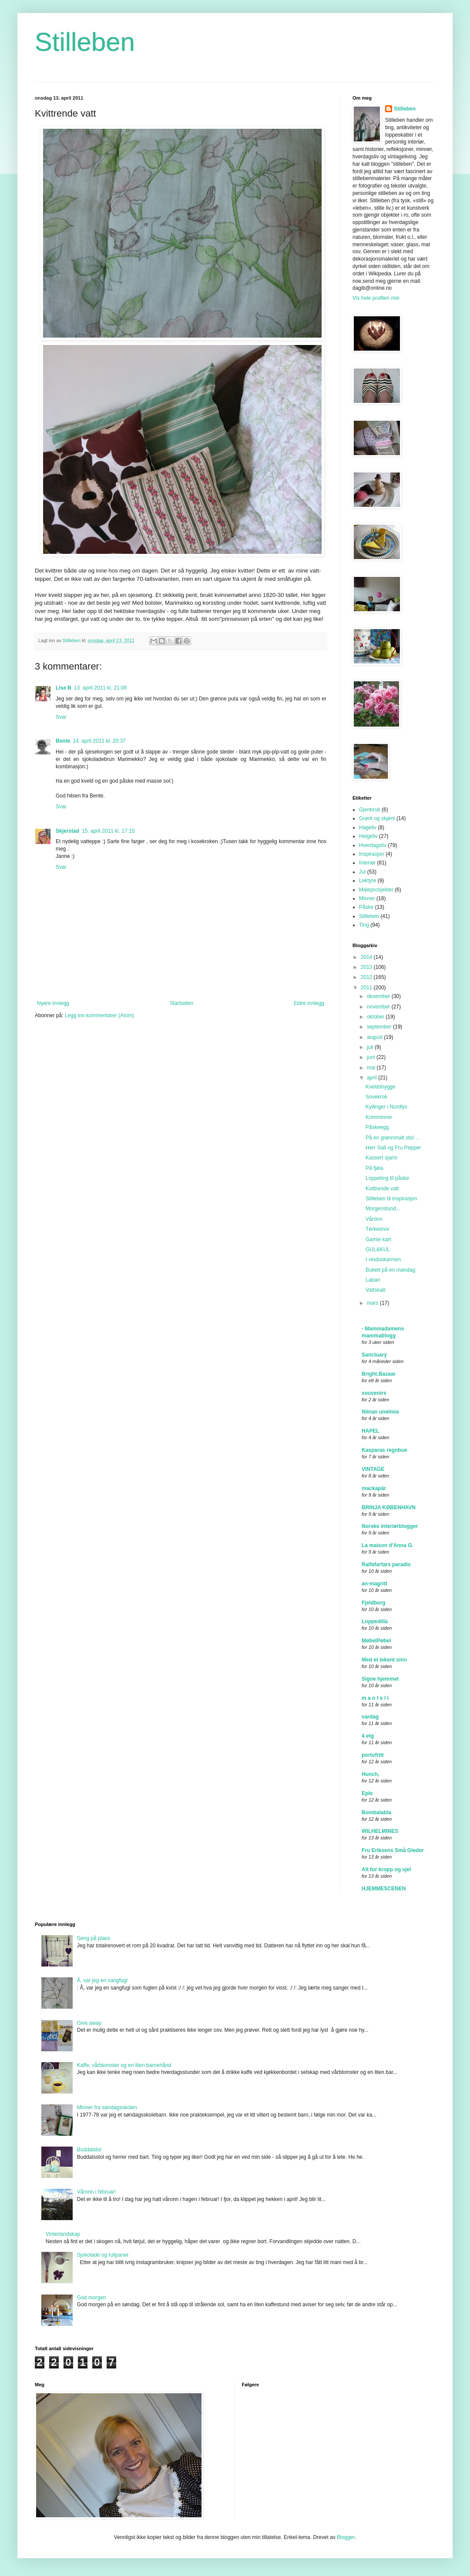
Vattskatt (376, 1290)
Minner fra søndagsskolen (107, 2107)
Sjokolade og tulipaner (103, 2255)
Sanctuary (374, 1355)
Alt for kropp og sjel (386, 1869)
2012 (367, 977)
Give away (89, 2023)
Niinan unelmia (380, 1412)
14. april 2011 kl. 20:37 (99, 741)
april (372, 1078)
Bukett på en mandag (390, 1270)
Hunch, (370, 1774)
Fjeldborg (374, 1603)
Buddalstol (89, 2150)
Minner (367, 898)
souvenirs (374, 1393)
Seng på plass (93, 1938)
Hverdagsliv (372, 845)
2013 (367, 967)
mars (373, 1303)
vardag (370, 1717)
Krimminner (379, 1117)
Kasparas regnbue (384, 1450)
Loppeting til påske (387, 1178)
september (380, 1027)
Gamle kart (378, 1239)
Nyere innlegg (53, 1003)
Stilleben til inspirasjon (391, 1199)
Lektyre (367, 881)
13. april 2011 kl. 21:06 (100, 688)
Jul (362, 872)
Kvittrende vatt (382, 1189)
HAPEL (370, 1431)
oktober (376, 1017)
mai (372, 1068)
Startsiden (181, 1003)
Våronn (374, 1219)
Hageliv (367, 827)
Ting (364, 925)
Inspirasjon (371, 854)
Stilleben (85, 42)
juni (371, 1057)
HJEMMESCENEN (384, 1889)
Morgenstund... (383, 1209)
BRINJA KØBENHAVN (389, 1507)
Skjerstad (67, 831)
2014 (367, 957)
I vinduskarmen (383, 1259)
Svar (61, 717)
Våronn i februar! (96, 2192)
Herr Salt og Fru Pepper (393, 1148)
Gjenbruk (369, 810)
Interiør (367, 863)
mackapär (374, 1488)
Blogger (346, 2537)
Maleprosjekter (376, 890)
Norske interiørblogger (390, 1526)
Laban (373, 1280)
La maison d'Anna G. (387, 1545)
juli (371, 1047)
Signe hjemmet (380, 1679)
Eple (367, 1793)
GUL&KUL (378, 1249)
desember (379, 996)
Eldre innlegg (309, 1003)
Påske (366, 907)
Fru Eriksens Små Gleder (393, 1850)
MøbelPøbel (376, 1641)
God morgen (91, 2298)
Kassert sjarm (381, 1158)
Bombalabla (376, 1812)
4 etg (368, 1736)
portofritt (373, 1755)
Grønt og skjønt (377, 818)
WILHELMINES (380, 1831)
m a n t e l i (375, 1698)
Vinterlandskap (63, 2234)
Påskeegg (377, 1127)
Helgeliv (368, 836)
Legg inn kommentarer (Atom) (99, 1015)
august (375, 1037)
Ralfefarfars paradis (386, 1564)
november (379, 1007)
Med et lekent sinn (384, 1660)
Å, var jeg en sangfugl (102, 1980)
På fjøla (374, 1168)
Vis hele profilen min (376, 298)
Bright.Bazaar (379, 1374)
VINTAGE (373, 1469)
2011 (367, 988)
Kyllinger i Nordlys (386, 1107)
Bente (63, 741)
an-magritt (374, 1584)
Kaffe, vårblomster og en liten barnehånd (124, 2065)
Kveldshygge (381, 1087)
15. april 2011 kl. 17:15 (108, 831)
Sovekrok (376, 1097)
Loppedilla (375, 1621)
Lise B (63, 688)
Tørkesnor (377, 1229)
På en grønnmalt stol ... (393, 1138)
